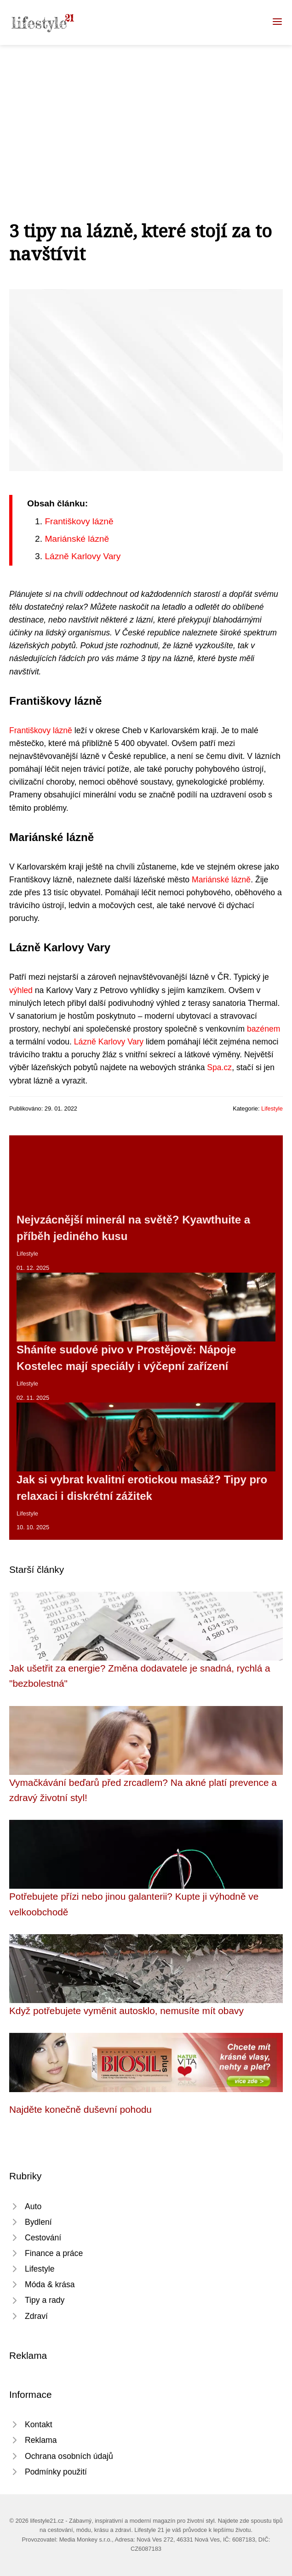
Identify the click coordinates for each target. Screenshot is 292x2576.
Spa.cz (219, 1067)
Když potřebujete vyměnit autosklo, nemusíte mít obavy (126, 2010)
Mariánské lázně (77, 539)
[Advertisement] (146, 114)
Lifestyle (272, 1108)
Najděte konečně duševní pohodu (80, 2109)
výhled (21, 990)
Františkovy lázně (79, 521)
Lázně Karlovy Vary (82, 556)
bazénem (263, 1028)
